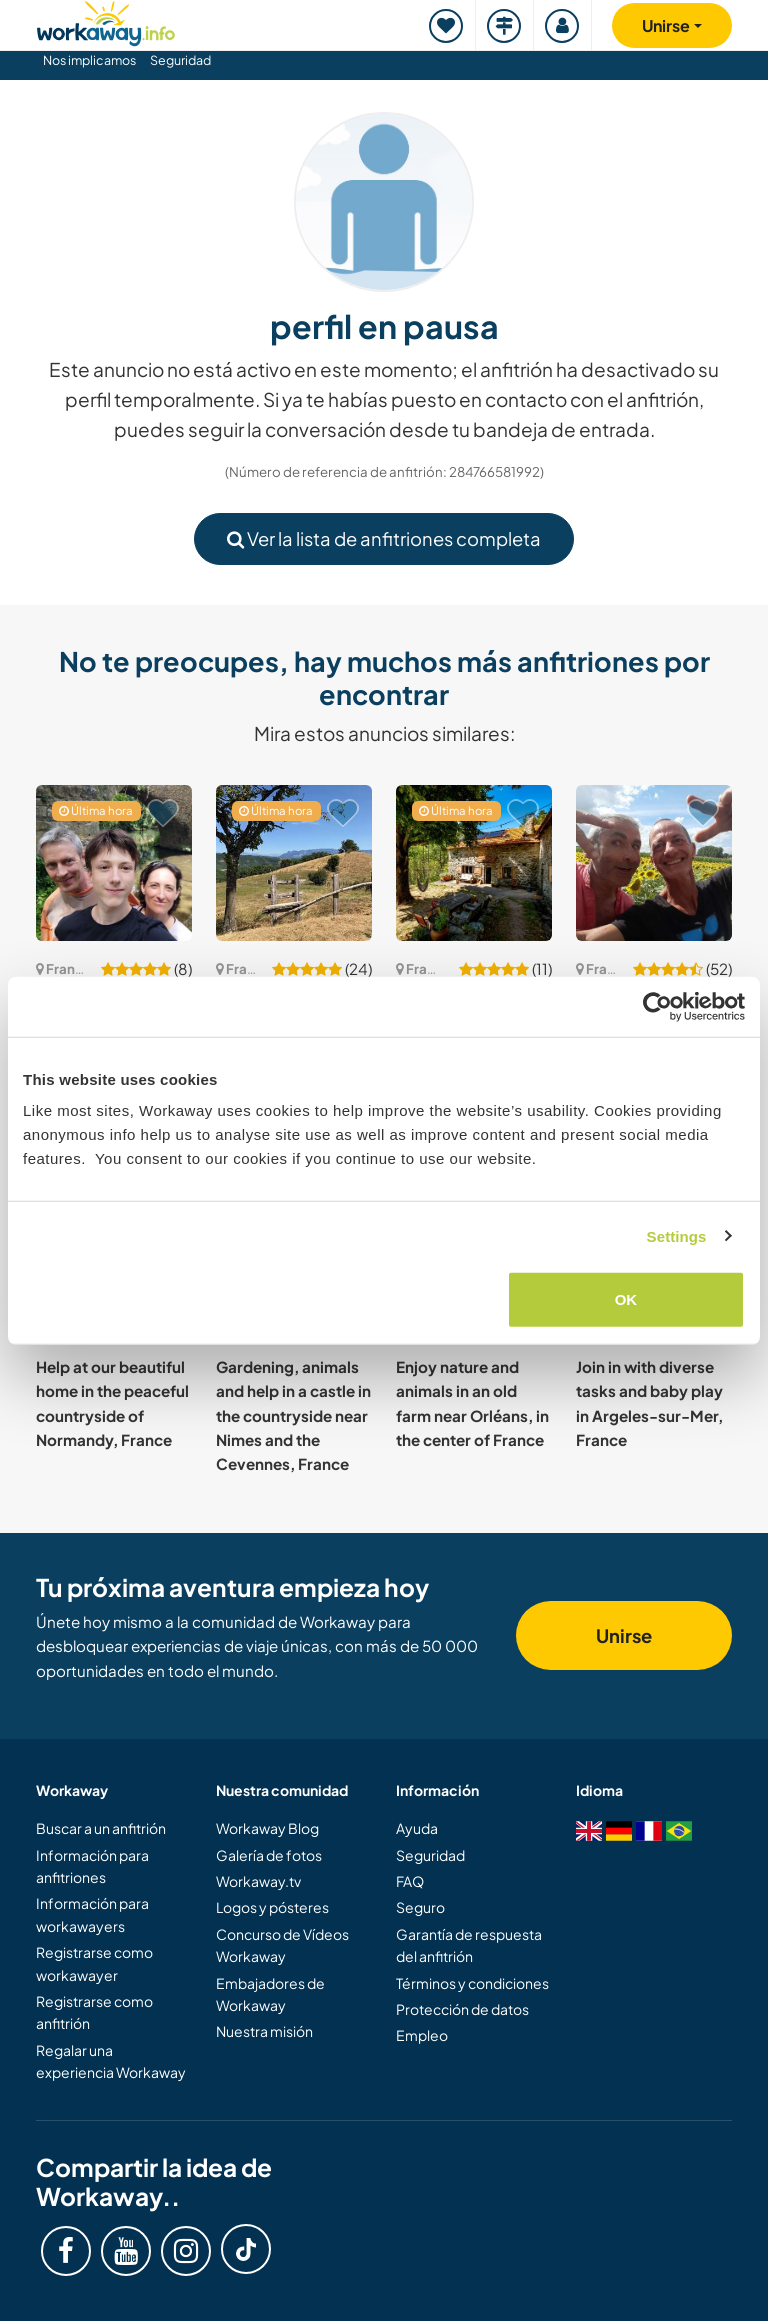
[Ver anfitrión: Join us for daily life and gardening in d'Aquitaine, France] (654, 863)
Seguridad (180, 60)
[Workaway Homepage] (106, 20)
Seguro (420, 1907)
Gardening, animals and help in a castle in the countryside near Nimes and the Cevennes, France (293, 1415)
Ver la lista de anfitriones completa (384, 538)
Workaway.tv (258, 1881)
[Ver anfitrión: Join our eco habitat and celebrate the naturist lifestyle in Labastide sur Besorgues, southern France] (474, 863)
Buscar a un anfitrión (101, 1828)
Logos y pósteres (272, 1907)
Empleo (422, 2035)
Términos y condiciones (472, 1983)
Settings (677, 1235)
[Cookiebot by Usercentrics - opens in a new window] (657, 1006)
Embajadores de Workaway (270, 1994)
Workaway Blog (267, 1828)
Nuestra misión (264, 2031)
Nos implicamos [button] (89, 60)
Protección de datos (462, 2009)
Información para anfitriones (92, 1866)
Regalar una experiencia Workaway (111, 2061)
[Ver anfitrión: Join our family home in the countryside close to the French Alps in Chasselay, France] (294, 863)
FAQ (410, 1881)
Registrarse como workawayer (94, 1963)
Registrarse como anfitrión (94, 2012)
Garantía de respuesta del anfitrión (469, 1945)
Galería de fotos (269, 1855)
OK (626, 1299)
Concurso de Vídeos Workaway (282, 1945)
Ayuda (417, 1828)
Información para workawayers (92, 1914)
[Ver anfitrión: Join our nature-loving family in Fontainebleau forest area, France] (114, 863)
